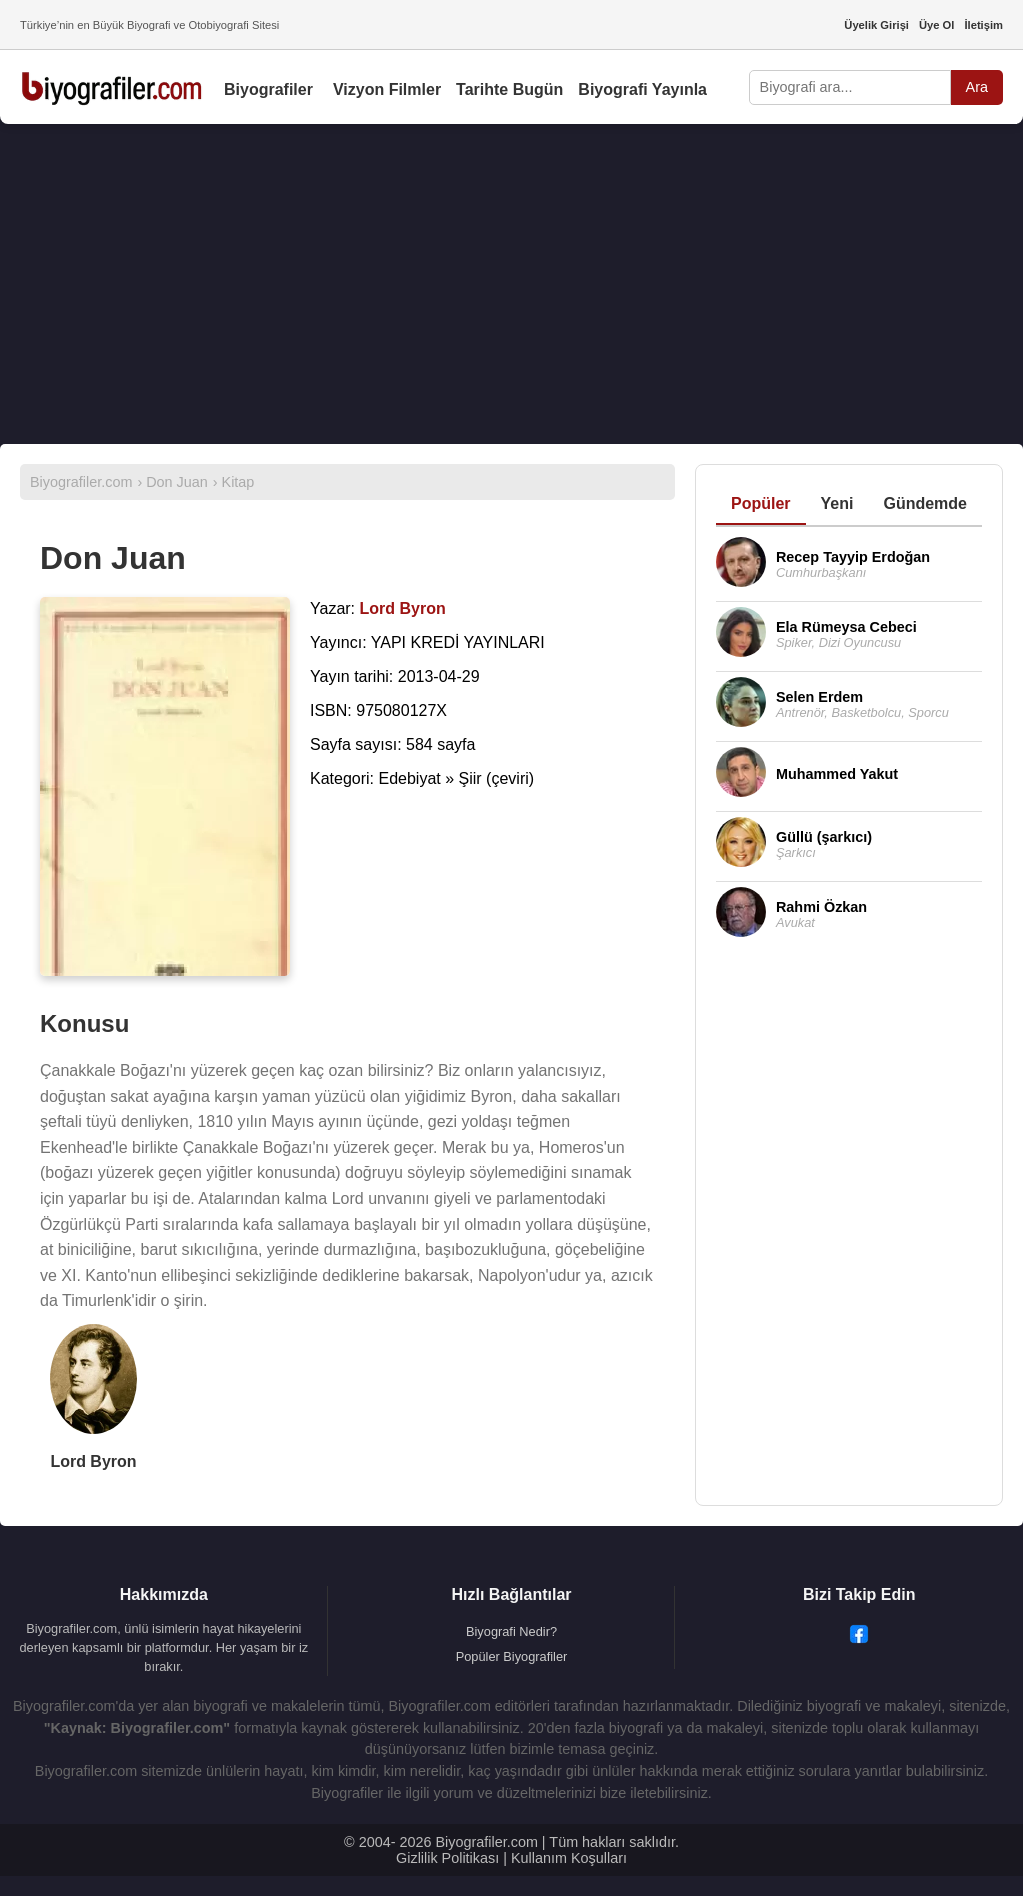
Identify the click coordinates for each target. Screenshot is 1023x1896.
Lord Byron (93, 1461)
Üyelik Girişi (876, 25)
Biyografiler (268, 89)
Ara (977, 87)
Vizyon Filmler (387, 89)
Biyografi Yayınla (642, 89)
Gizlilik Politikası (447, 1858)
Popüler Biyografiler (512, 1656)
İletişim (983, 25)
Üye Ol (936, 25)
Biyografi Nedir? (511, 1631)
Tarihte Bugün (509, 89)
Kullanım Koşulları (569, 1858)
